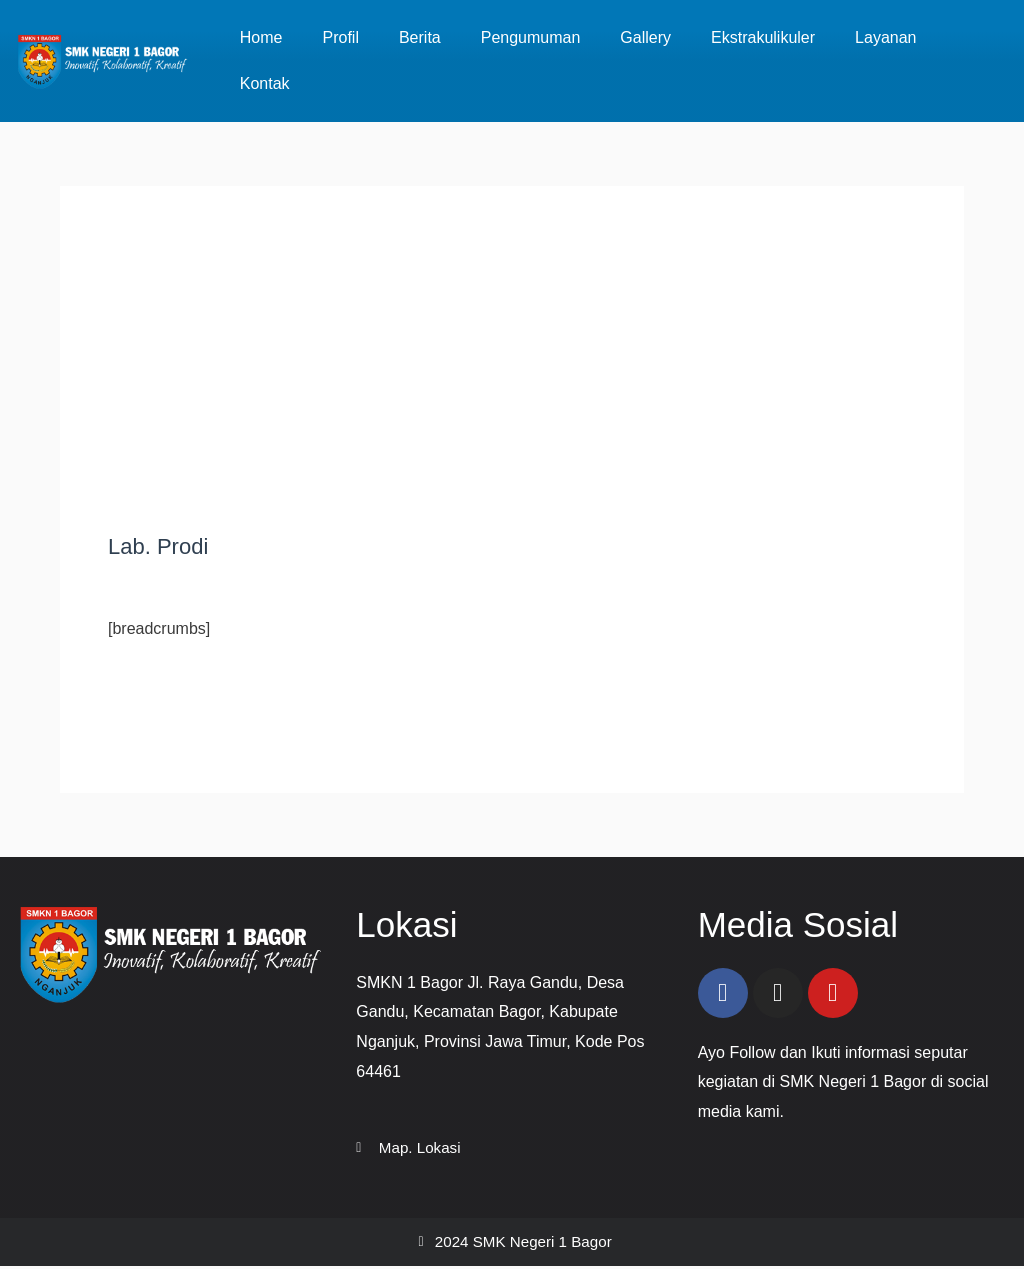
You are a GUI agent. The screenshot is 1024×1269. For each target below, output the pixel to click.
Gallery (645, 37)
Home (261, 37)
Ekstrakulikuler (763, 37)
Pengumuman (531, 37)
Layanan (885, 37)
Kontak (265, 83)
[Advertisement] (512, 384)
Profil (340, 37)
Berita (420, 37)
